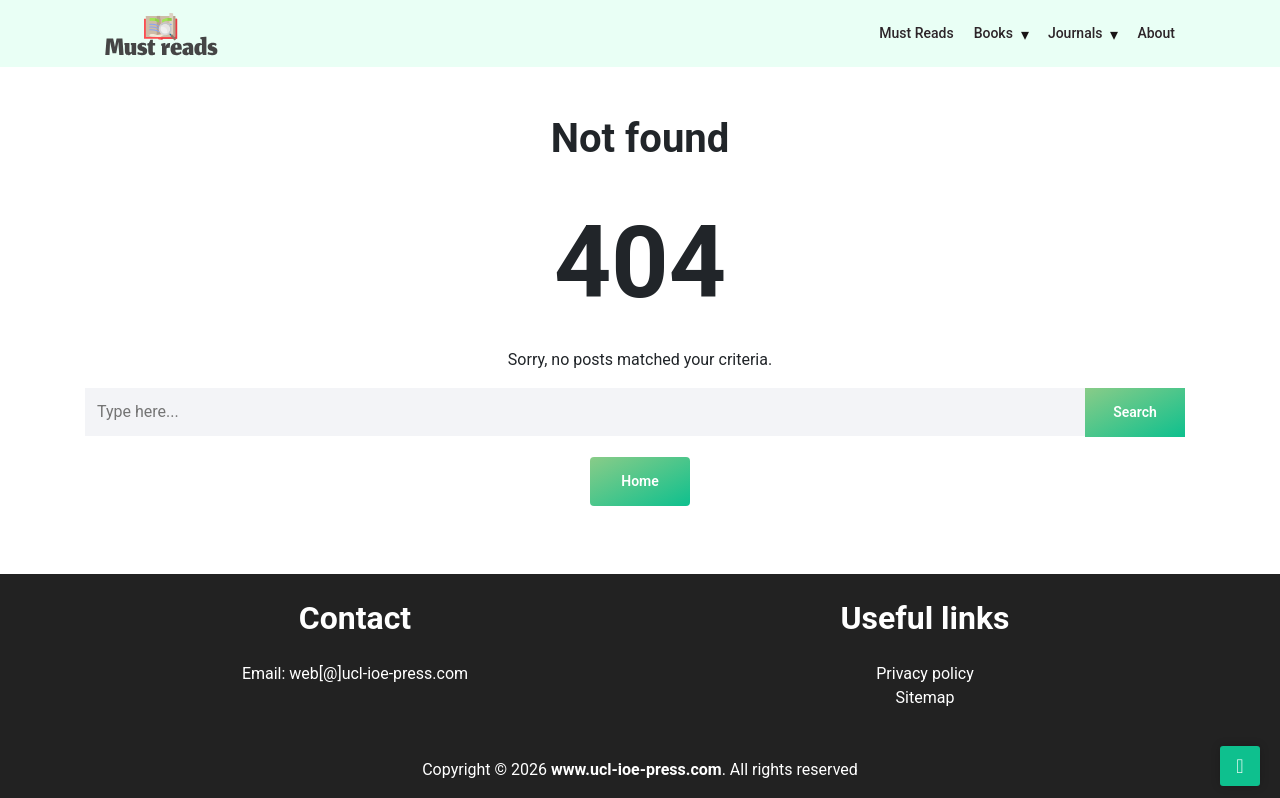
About (1156, 33)
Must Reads (916, 33)
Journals (1075, 33)
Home (640, 481)
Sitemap (925, 697)
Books (993, 33)
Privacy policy (925, 673)
